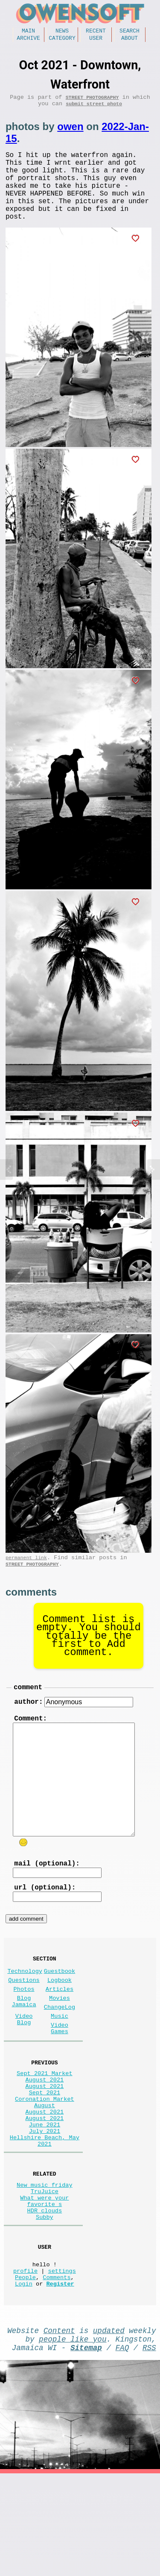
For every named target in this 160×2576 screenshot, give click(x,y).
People (25, 2371)
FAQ (122, 2448)
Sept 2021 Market (45, 2128)
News (62, 32)
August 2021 (45, 2136)
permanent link (26, 1580)
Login (23, 2379)
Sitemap (86, 2448)
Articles (59, 2032)
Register (60, 2379)
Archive (28, 40)
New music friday (45, 2262)
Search (129, 32)
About (129, 40)
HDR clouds (44, 2294)
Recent (96, 32)
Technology (24, 2011)
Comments (56, 2371)
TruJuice (44, 2270)
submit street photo (94, 109)
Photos (24, 2032)
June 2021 (44, 2193)
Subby (44, 2302)
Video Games (59, 2079)
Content (59, 2427)
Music (59, 2065)
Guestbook (59, 2011)
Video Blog (24, 2069)
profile (25, 2363)
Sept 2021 (44, 2153)
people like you (72, 2438)
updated (109, 2427)
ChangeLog (59, 2054)
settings (62, 2363)
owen (70, 132)
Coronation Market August (44, 2165)
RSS (149, 2448)
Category (62, 40)
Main (28, 32)
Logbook (59, 2022)
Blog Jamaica (24, 2047)
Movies (59, 2043)
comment (28, 1713)
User (95, 40)
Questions (23, 2022)
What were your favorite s (44, 2282)
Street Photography (92, 101)
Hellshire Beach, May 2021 (44, 2214)
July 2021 (44, 2201)
